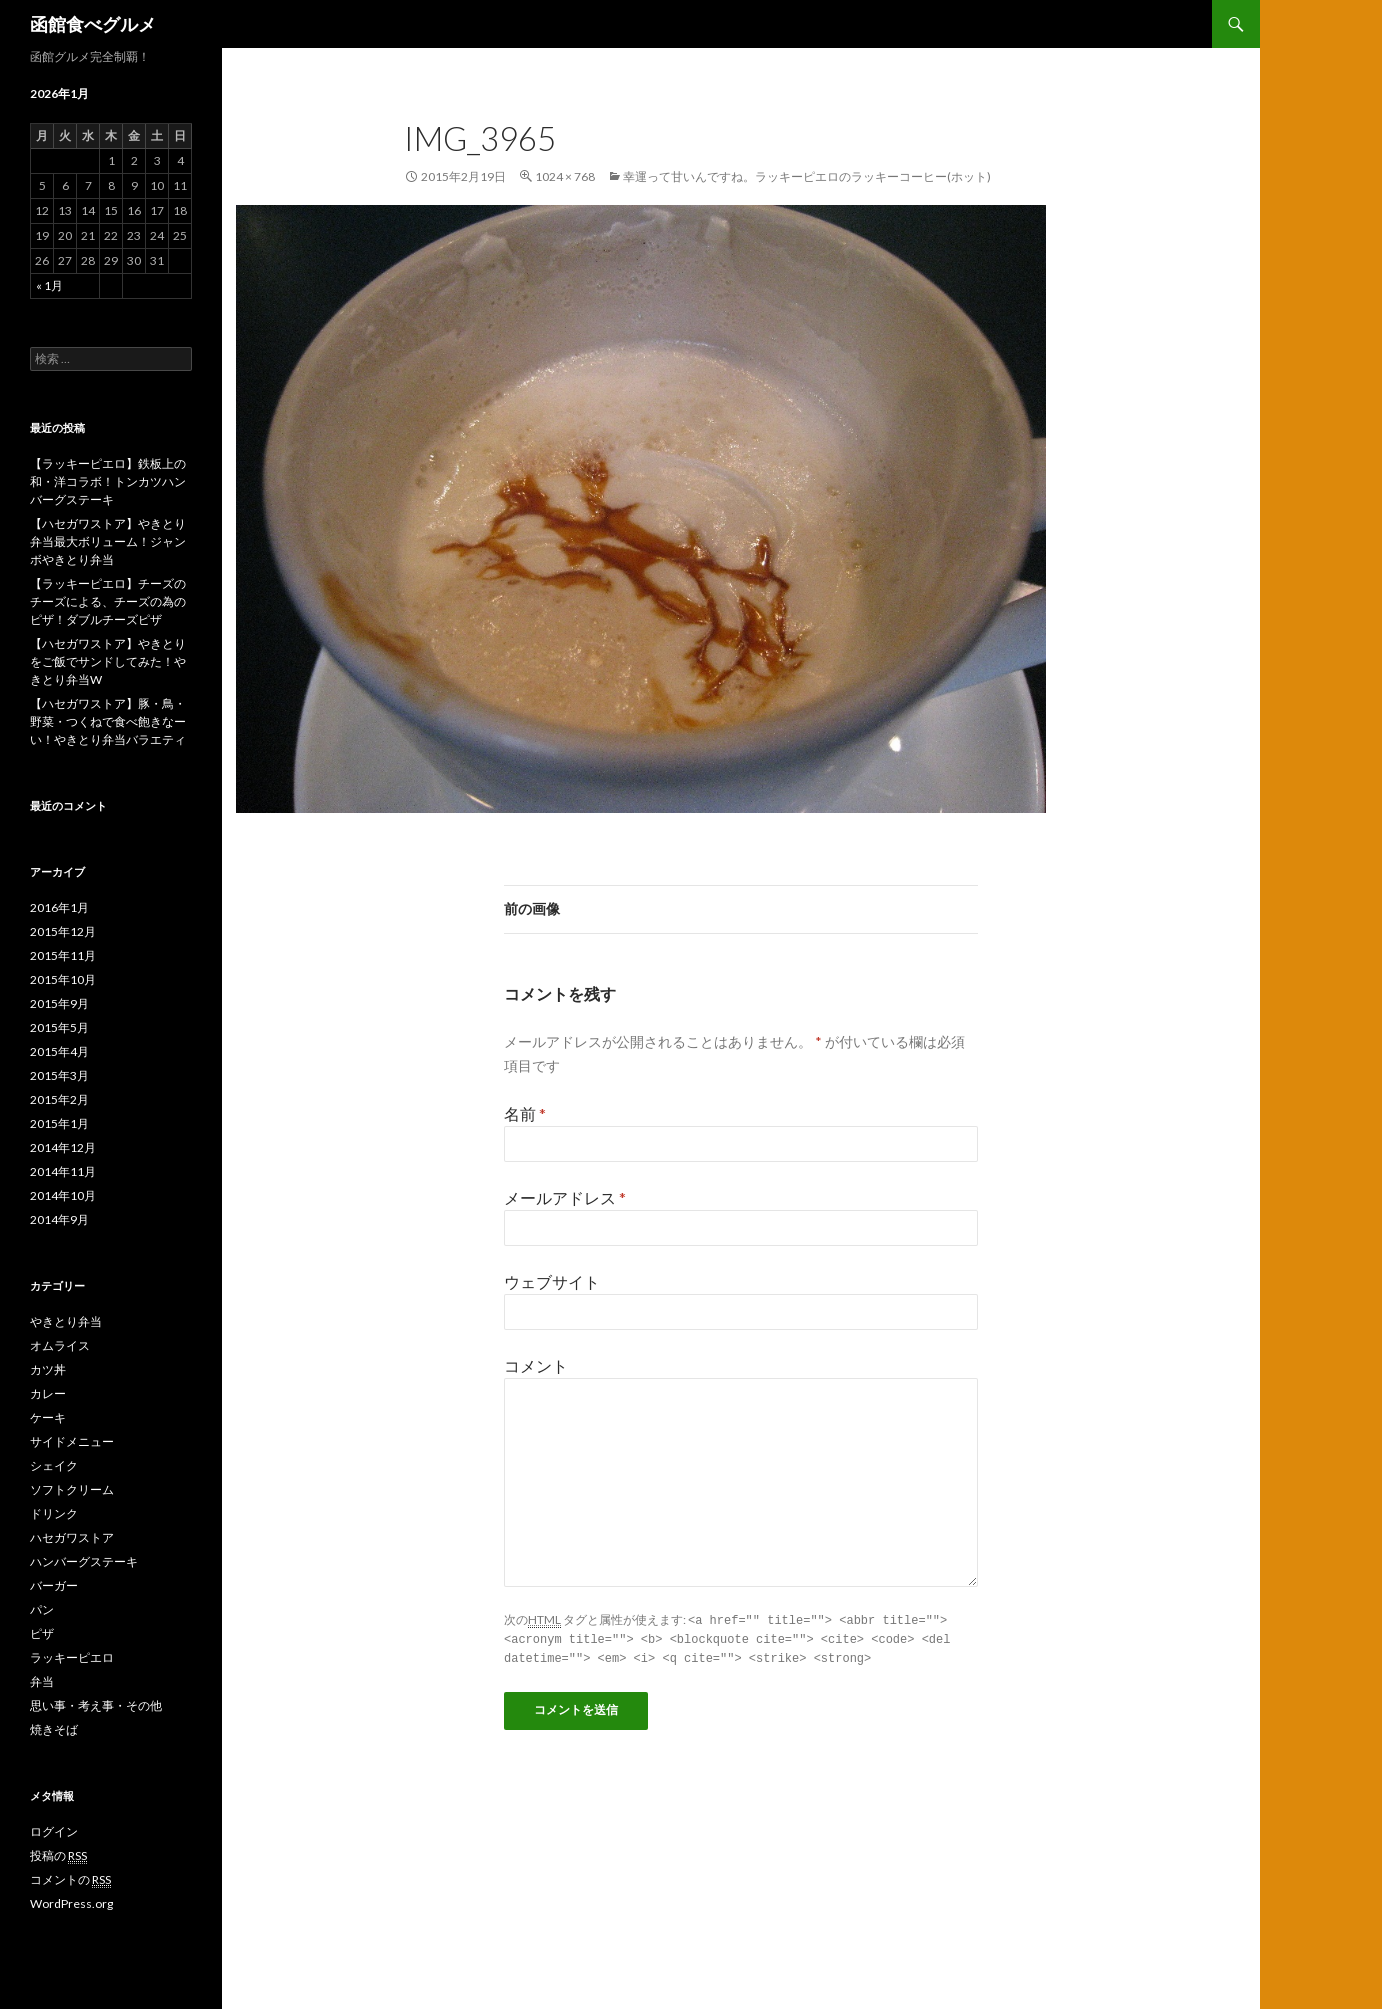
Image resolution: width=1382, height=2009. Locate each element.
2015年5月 (59, 1027)
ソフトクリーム (72, 1489)
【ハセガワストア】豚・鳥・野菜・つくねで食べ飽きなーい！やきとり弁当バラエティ (108, 721)
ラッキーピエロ (72, 1657)
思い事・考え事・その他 (96, 1705)
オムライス (60, 1345)
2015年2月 (59, 1099)
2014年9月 (59, 1219)
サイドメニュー (72, 1441)
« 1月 (49, 285)
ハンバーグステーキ (84, 1561)
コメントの (70, 1880)
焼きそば (54, 1729)
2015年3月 (59, 1075)
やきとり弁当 (66, 1321)
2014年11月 (63, 1171)
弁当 (42, 1681)
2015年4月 (59, 1051)
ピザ (42, 1633)
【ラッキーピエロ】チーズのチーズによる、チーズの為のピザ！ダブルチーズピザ (108, 601)
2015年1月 (59, 1123)
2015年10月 (63, 979)
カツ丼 (48, 1369)
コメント (536, 1365)
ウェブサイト (552, 1281)
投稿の (58, 1856)
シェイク (54, 1465)
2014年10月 (63, 1195)
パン (42, 1609)
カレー (48, 1393)
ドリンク (54, 1513)
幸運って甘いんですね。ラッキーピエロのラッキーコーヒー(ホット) (807, 176)
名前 (525, 1113)
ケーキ (48, 1417)
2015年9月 (59, 1003)
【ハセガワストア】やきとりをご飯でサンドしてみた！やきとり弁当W (108, 661)
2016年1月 (59, 907)
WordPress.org (71, 1903)
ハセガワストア (72, 1537)
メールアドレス (565, 1197)
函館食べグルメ (93, 24)
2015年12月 (63, 931)
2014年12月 (63, 1147)
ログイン (54, 1831)
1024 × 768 (565, 176)
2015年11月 (63, 955)
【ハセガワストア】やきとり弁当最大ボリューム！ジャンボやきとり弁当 (108, 541)
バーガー (54, 1585)
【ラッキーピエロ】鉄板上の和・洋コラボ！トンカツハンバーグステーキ (108, 481)
